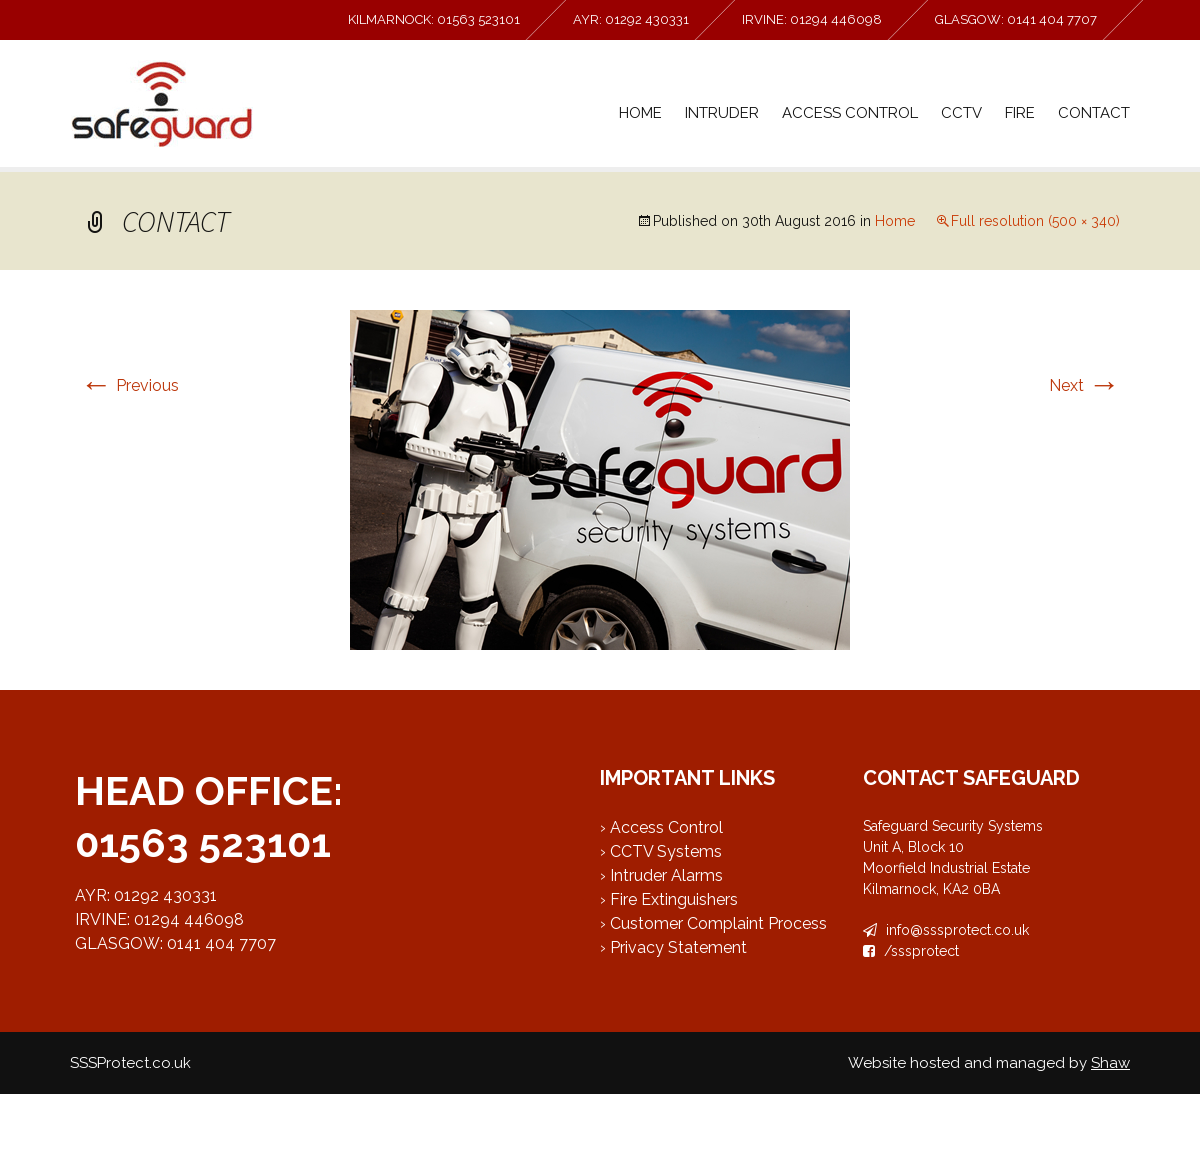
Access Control (850, 113)
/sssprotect (911, 951)
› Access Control (661, 827)
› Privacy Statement (673, 947)
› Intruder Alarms (661, 875)
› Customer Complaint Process (713, 923)
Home (640, 113)
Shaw (1110, 1063)
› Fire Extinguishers (669, 899)
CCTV (961, 113)
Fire (1020, 113)
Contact (1094, 113)
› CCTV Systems (661, 851)
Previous (129, 385)
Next (1084, 385)
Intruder (722, 113)
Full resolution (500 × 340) (1035, 221)
